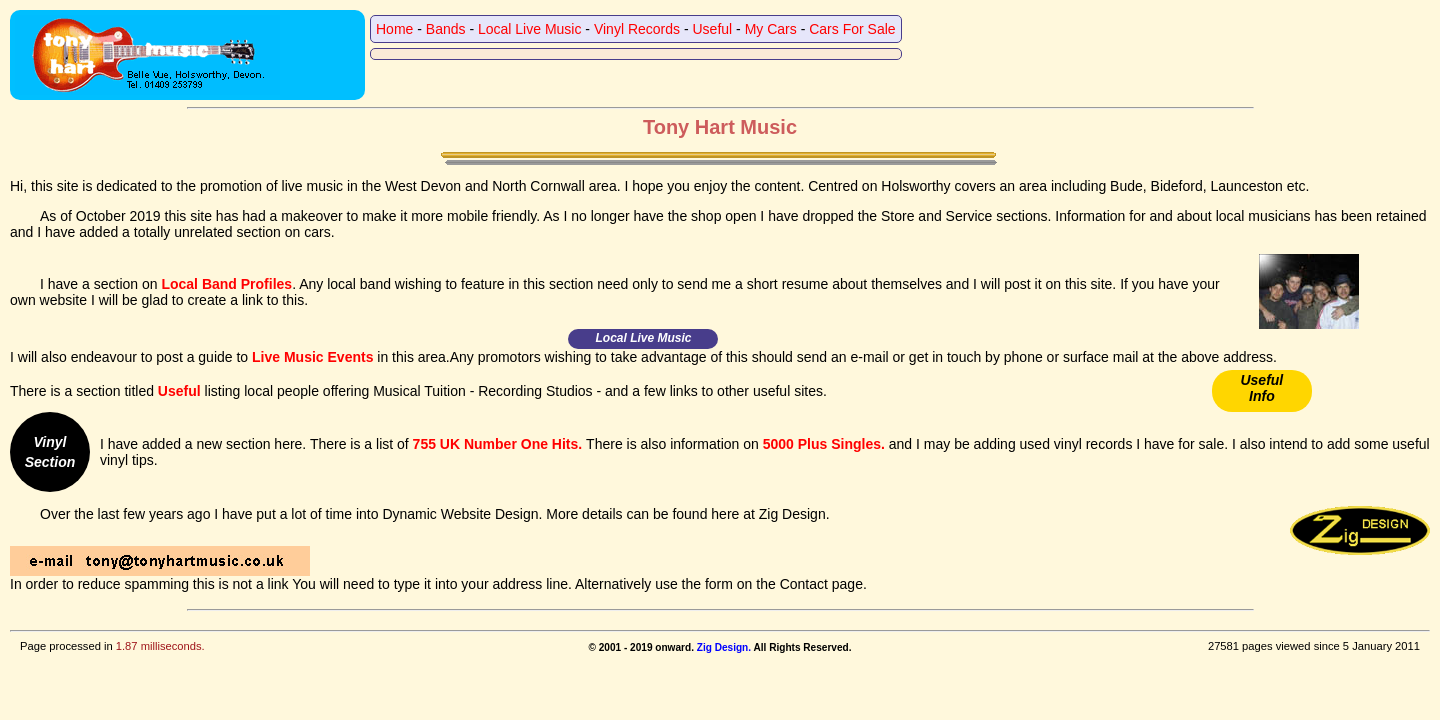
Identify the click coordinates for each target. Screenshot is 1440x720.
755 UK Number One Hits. (498, 444)
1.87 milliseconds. (160, 646)
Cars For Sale (852, 29)
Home (394, 29)
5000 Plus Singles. (824, 444)
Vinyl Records (637, 29)
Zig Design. (724, 647)
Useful (713, 29)
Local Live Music (530, 29)
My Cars (771, 29)
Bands (446, 29)
